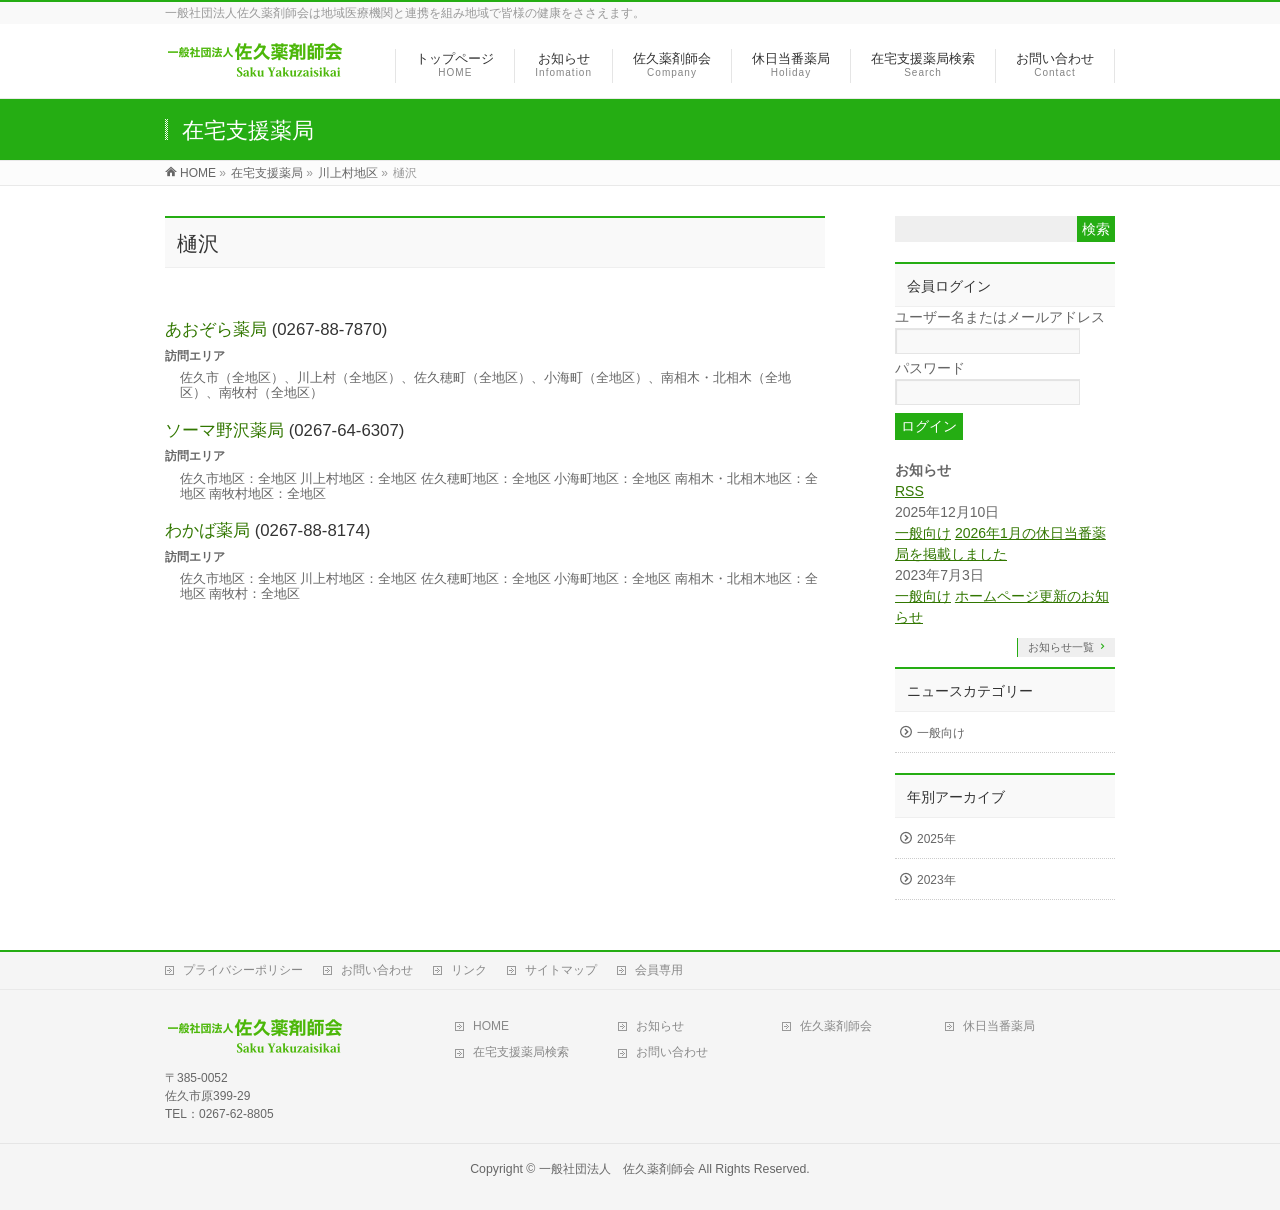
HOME (491, 1026)
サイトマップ (561, 970)
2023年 (936, 880)
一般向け (923, 533)
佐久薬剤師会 (836, 1026)
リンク (469, 970)
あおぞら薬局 (216, 329)
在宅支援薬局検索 (521, 1052)
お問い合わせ (377, 970)
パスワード (930, 368)
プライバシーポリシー (243, 970)
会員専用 (659, 970)
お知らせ (660, 1026)
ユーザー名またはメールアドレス (1000, 317)
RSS (909, 491)
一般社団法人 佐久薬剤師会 (617, 1169)
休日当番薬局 (999, 1026)
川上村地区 (348, 173)
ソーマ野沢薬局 (224, 430)
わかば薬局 (207, 530)
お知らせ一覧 (1061, 647)
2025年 (936, 839)
